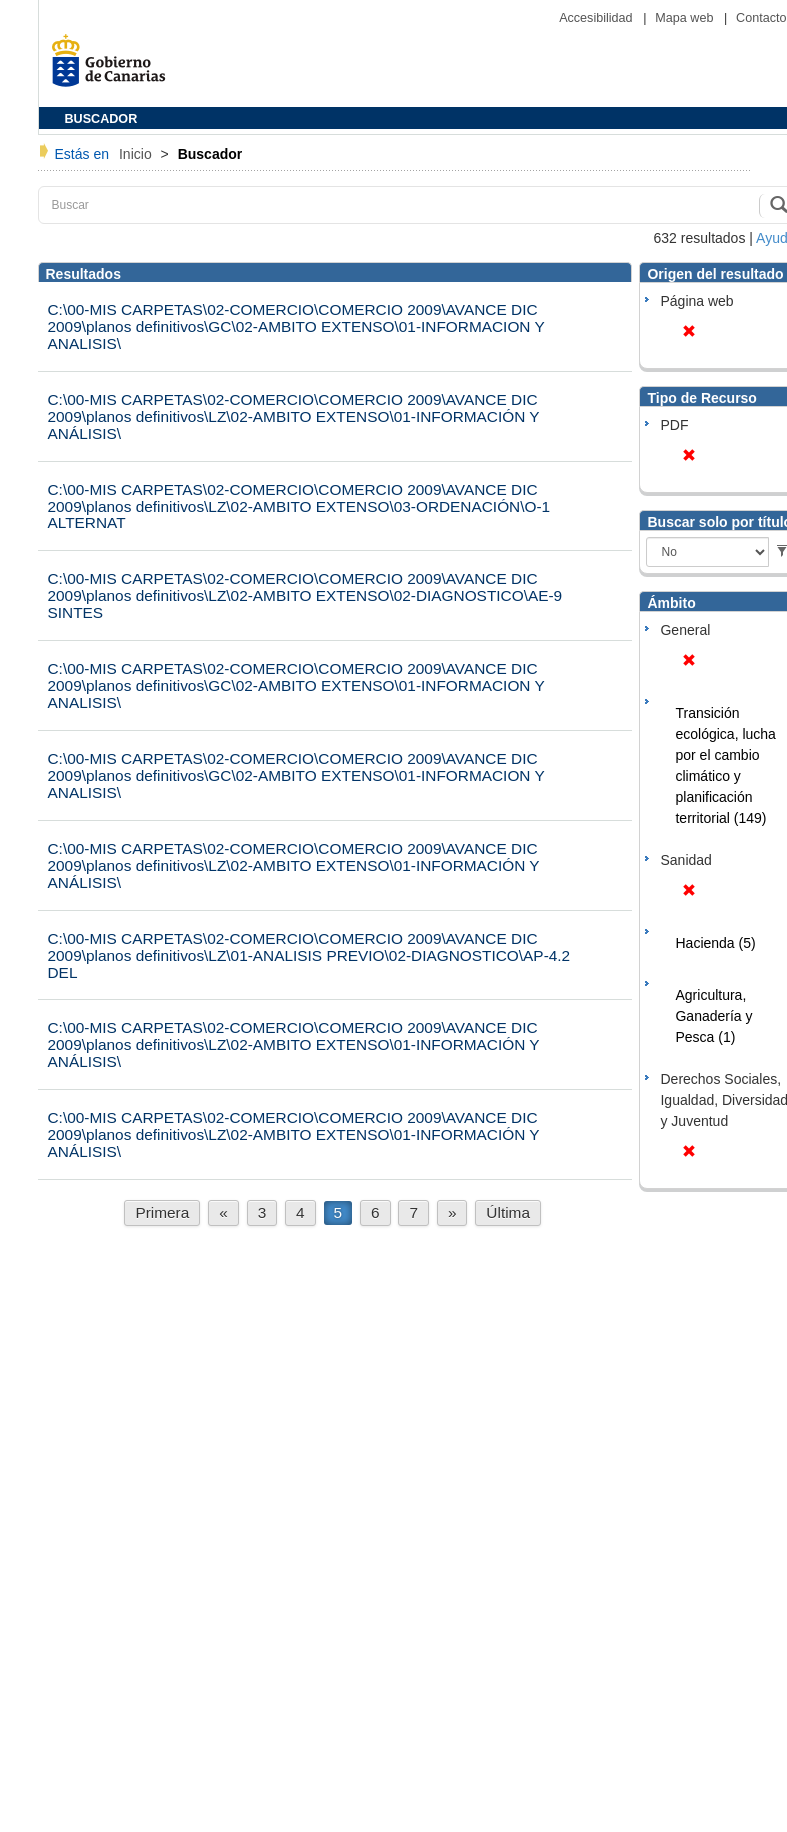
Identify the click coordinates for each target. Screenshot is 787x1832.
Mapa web (686, 18)
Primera (162, 1212)
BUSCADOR (101, 119)
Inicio (137, 154)
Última (508, 1212)
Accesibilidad (597, 18)
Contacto (761, 18)
